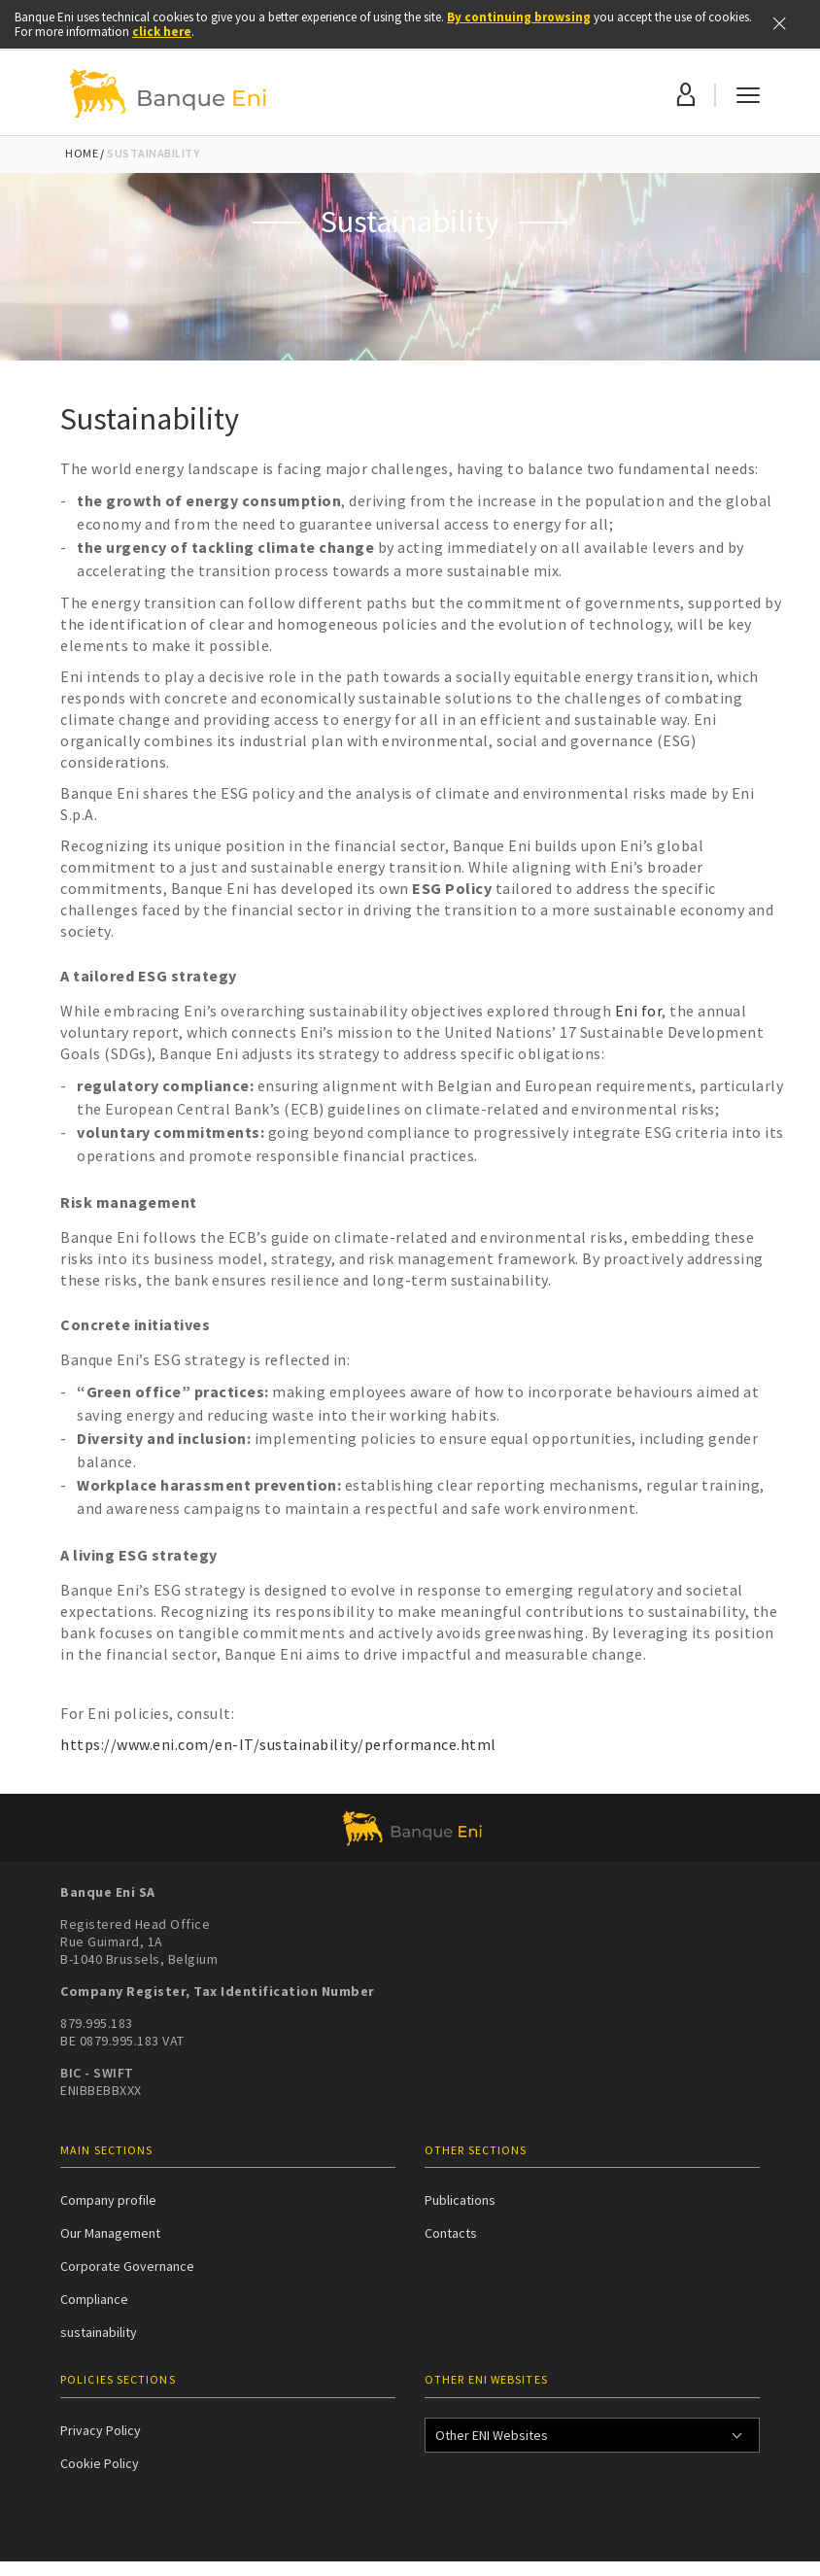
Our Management (110, 2233)
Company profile (108, 2200)
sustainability (98, 2332)
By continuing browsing (519, 17)
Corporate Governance (127, 2266)
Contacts (451, 2233)
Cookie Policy (99, 2463)
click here (161, 31)
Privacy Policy (100, 2430)
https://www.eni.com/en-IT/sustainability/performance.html (278, 1744)
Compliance (94, 2299)
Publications (460, 2200)
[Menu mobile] (748, 93)
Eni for (639, 1010)
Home (81, 153)
